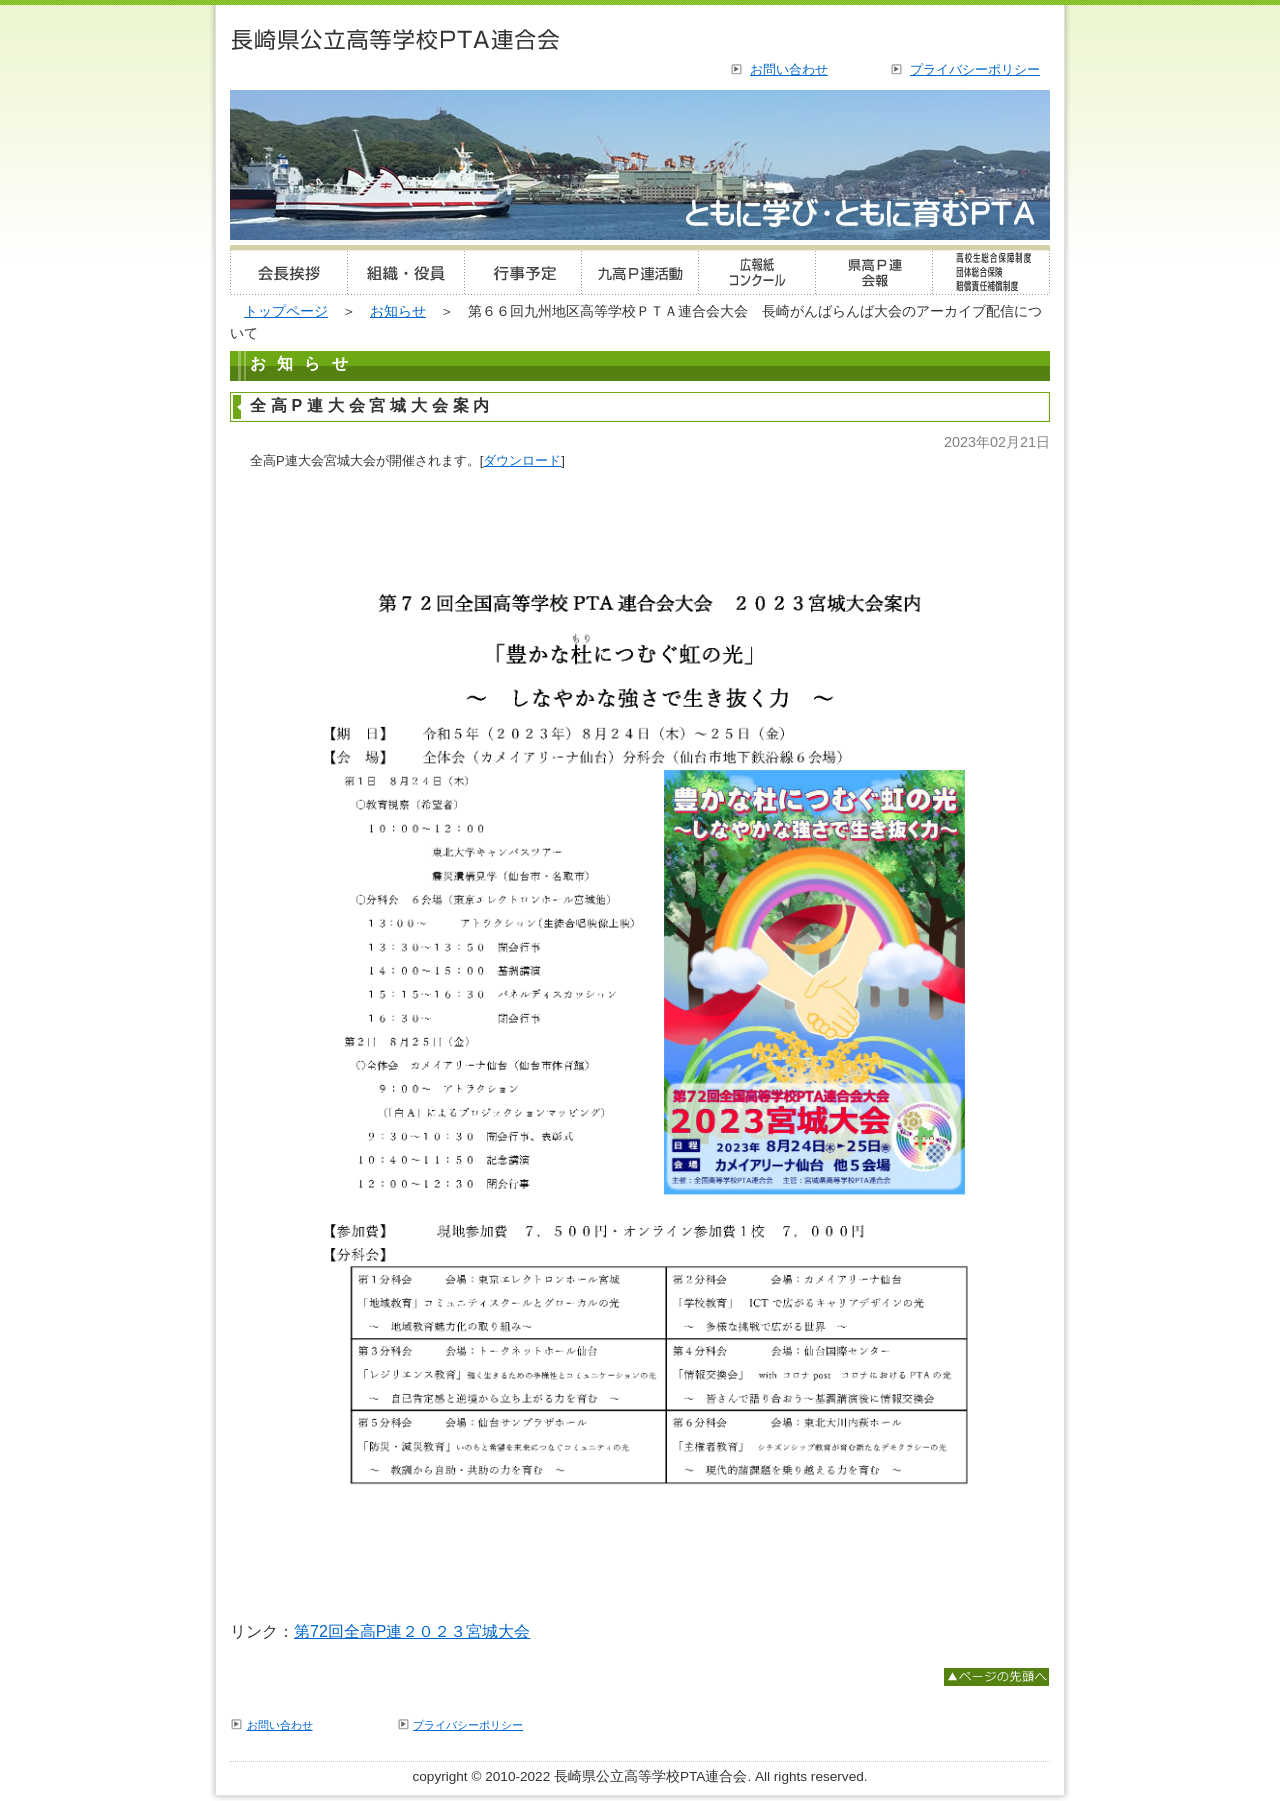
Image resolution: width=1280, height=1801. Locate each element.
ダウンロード (522, 460)
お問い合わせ (789, 69)
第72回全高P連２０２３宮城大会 (412, 1631)
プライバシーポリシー (975, 69)
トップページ (286, 311)
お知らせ (398, 311)
